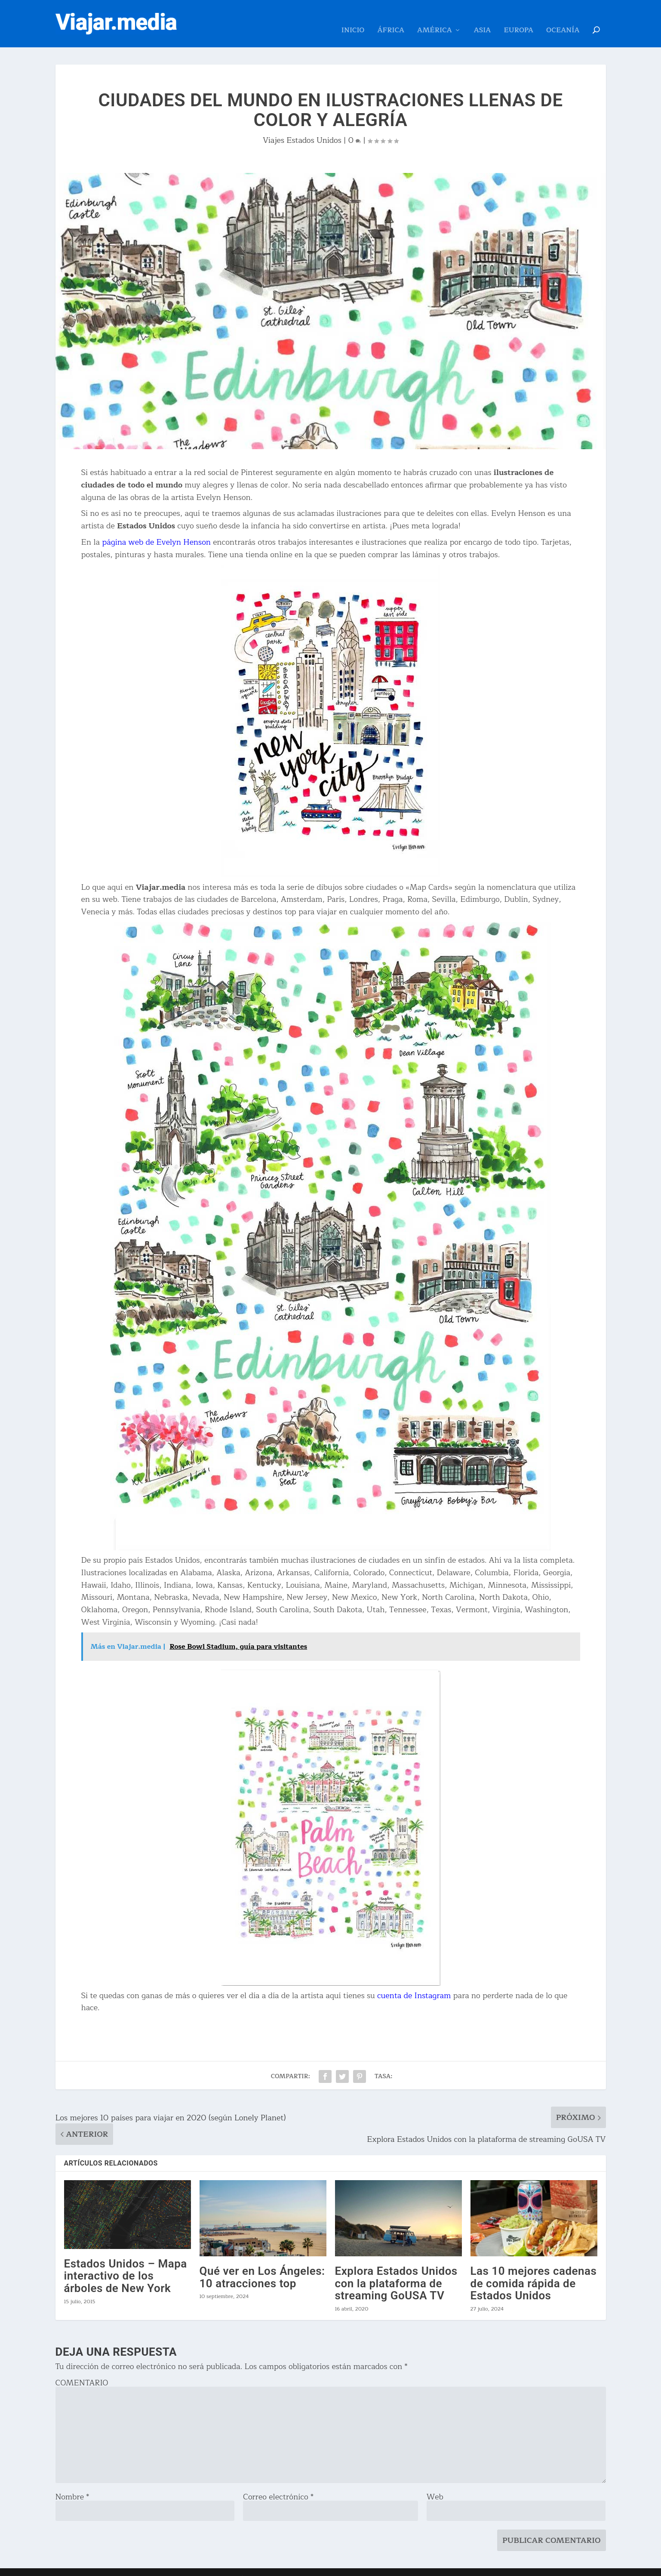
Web (435, 2483)
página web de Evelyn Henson (156, 529)
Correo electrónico (278, 2483)
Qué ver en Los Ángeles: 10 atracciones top (262, 2264)
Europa (518, 18)
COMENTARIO (81, 2369)
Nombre (72, 2483)
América (434, 18)
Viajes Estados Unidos (302, 127)
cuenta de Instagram (414, 1982)
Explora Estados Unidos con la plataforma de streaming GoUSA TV (396, 2270)
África (390, 18)
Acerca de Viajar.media (166, 2566)
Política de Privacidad (262, 2566)
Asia (482, 18)
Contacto (215, 2566)
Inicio (353, 18)
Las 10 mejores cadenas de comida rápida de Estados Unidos (533, 2270)
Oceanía (562, 18)
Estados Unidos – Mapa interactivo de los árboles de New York (125, 2263)
